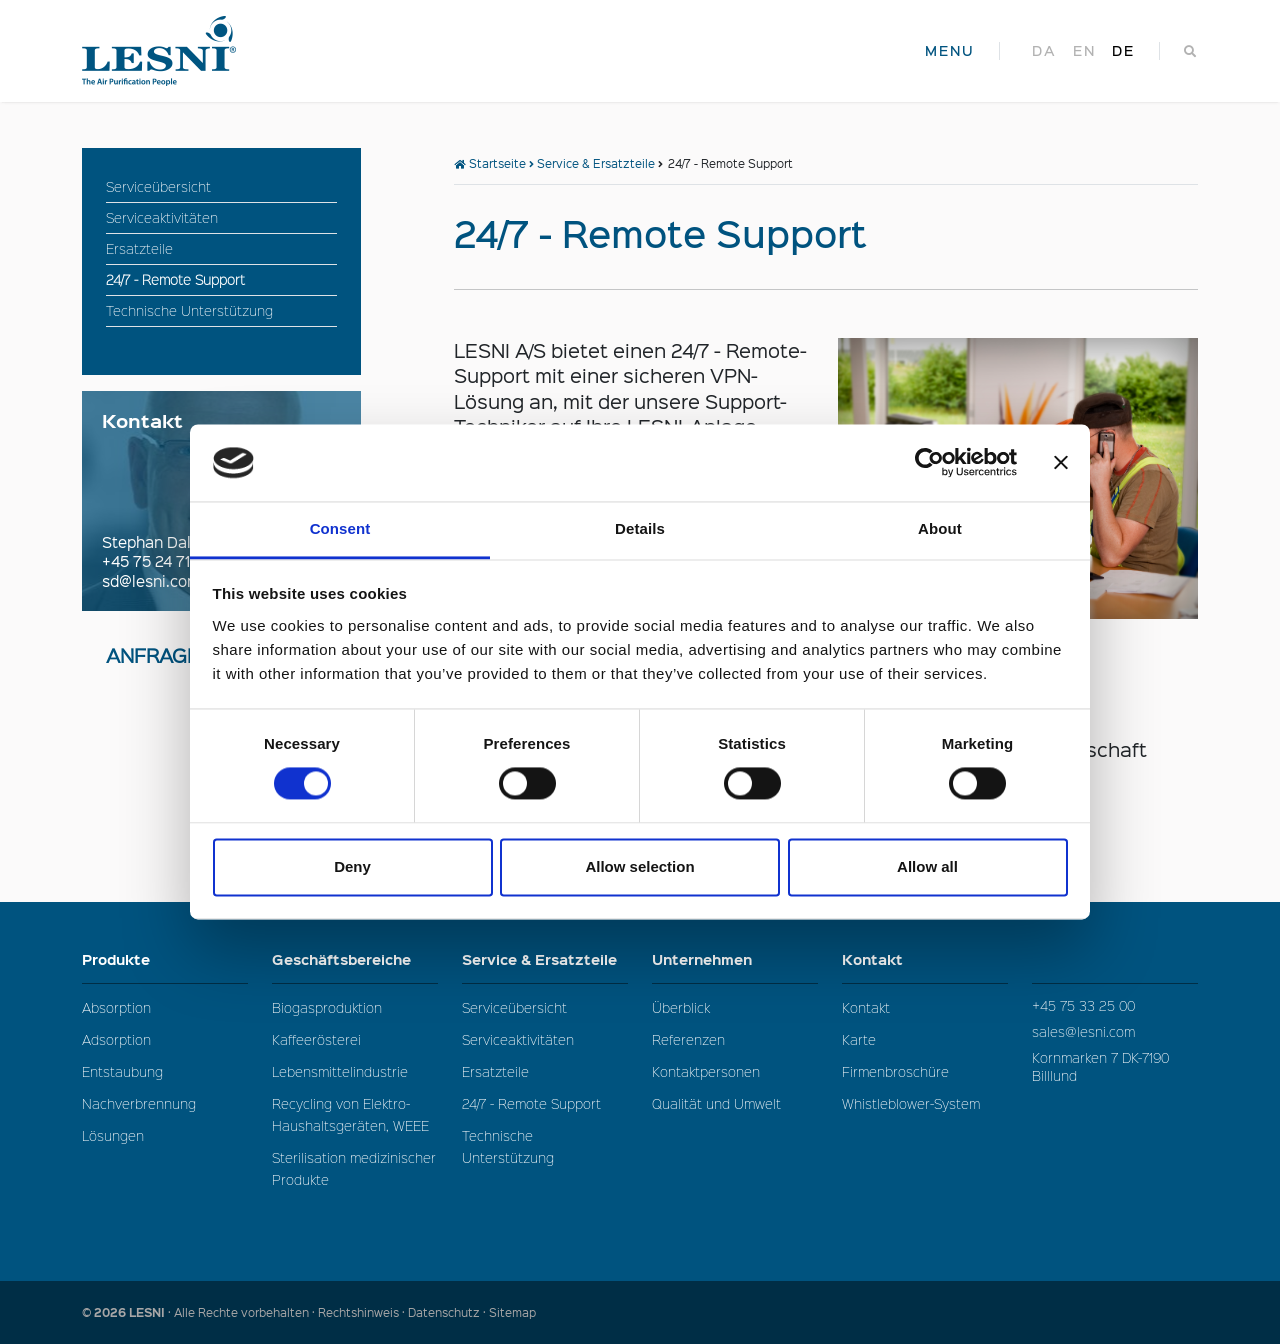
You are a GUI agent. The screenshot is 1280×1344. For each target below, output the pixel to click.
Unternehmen (735, 959)
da (1044, 51)
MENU (950, 51)
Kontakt (925, 959)
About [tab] (940, 528)
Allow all (927, 866)
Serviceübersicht (514, 1007)
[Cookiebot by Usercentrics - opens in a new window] (929, 463)
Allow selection (639, 866)
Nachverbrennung (139, 1103)
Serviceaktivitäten (518, 1039)
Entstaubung (122, 1071)
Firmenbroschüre (895, 1071)
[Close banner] (1061, 463)
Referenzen (688, 1039)
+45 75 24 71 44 (157, 561)
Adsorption (116, 1039)
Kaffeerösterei (316, 1039)
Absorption (116, 1007)
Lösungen (113, 1135)
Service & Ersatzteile (596, 163)
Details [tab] (640, 528)
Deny (352, 866)
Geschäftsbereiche (355, 959)
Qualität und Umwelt (716, 1103)
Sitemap (512, 1312)
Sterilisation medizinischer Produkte (354, 1168)
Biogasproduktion (327, 1007)
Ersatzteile (495, 1071)
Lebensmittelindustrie (340, 1071)
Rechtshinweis (358, 1312)
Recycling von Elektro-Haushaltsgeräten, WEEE (350, 1114)
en (1084, 51)
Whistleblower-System (911, 1103)
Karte (859, 1039)
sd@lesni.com (151, 581)
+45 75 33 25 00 (1083, 1005)
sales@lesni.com (1083, 1031)
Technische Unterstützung (508, 1146)
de (1123, 51)
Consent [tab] (340, 528)
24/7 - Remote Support (531, 1103)
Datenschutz (444, 1312)
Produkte (165, 959)
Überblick (681, 1007)
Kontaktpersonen (706, 1071)
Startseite (490, 163)
